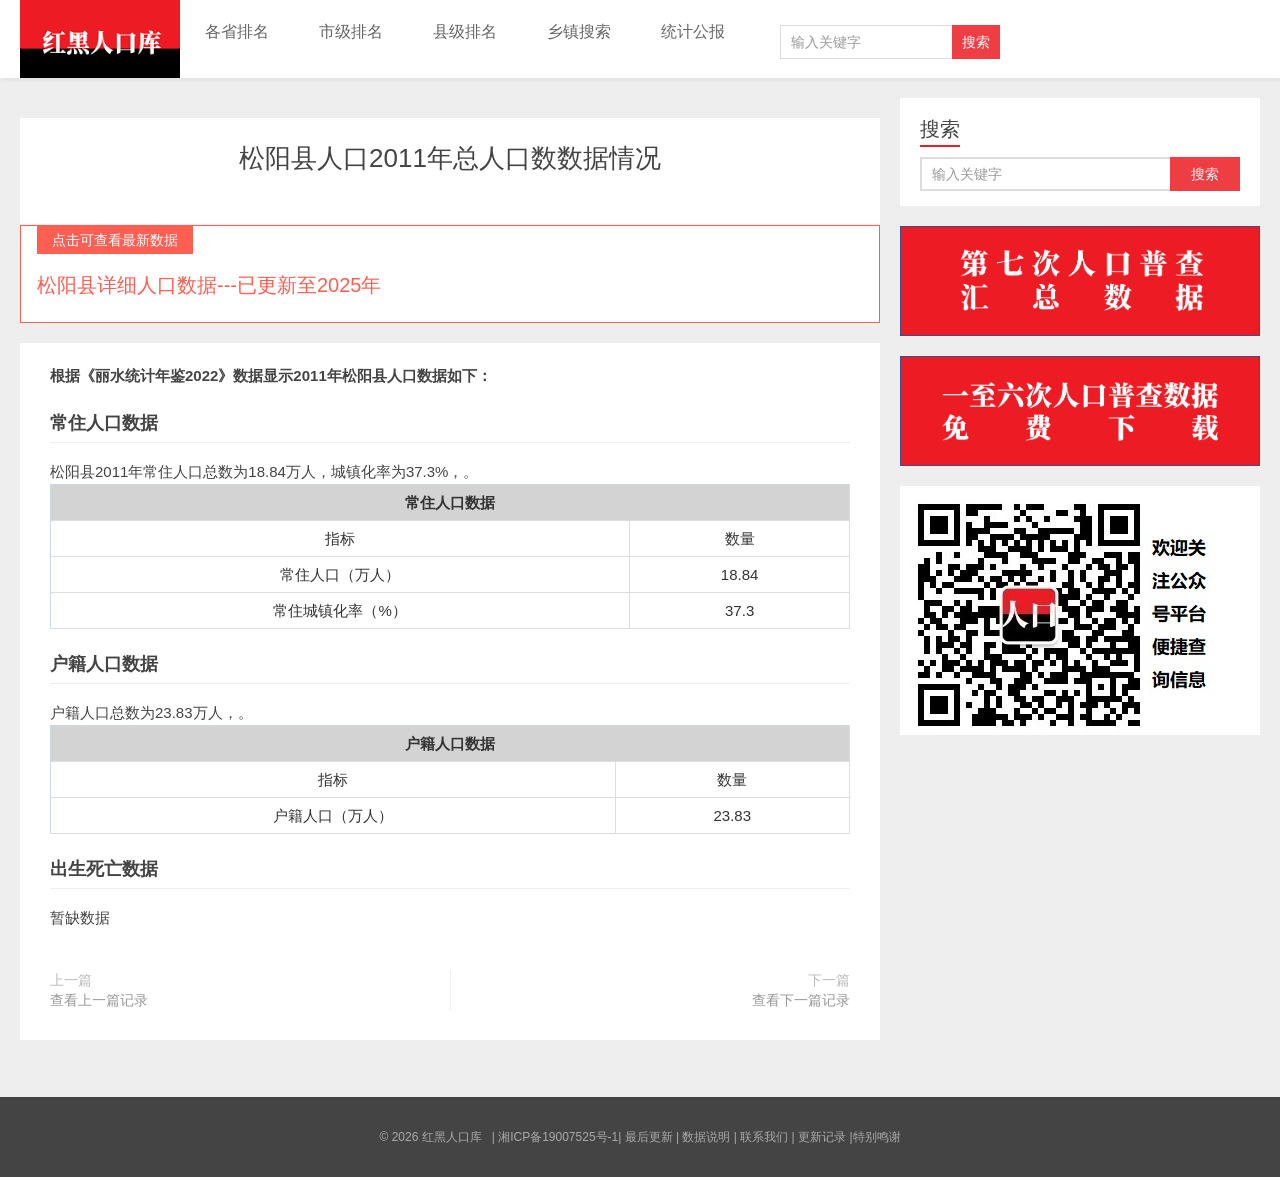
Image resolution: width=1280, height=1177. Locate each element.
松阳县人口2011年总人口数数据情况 (450, 158)
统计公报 (693, 31)
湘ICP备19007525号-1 (558, 1137)
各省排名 (237, 31)
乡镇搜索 (579, 31)
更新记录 (822, 1137)
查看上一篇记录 (99, 1000)
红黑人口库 (100, 39)
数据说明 (706, 1137)
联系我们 (764, 1137)
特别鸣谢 (877, 1137)
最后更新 (649, 1137)
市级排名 (351, 31)
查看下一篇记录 (801, 1000)
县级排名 (465, 31)
